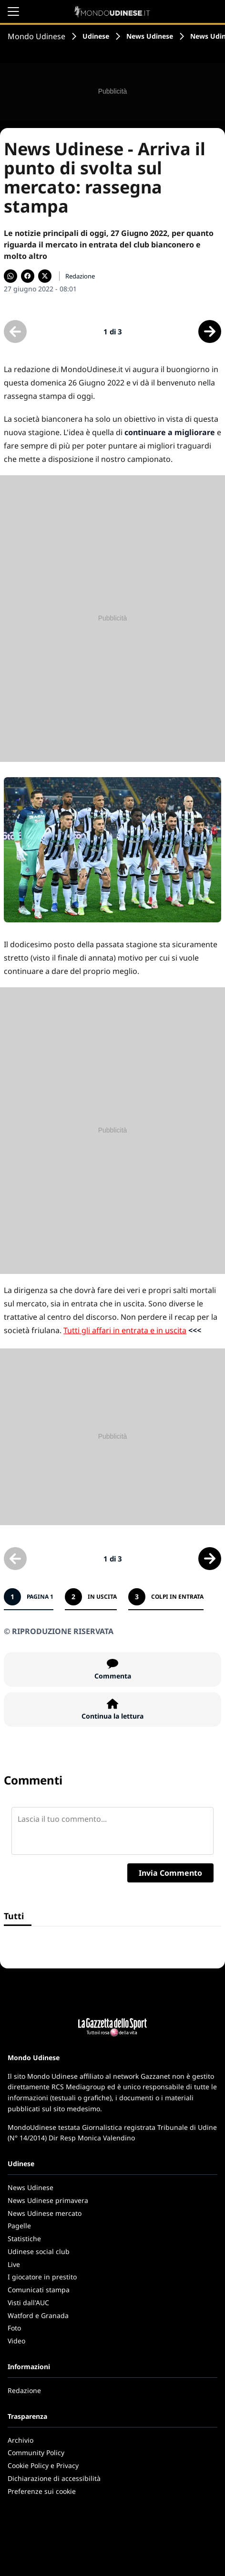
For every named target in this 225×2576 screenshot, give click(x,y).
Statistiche (24, 2238)
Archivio (20, 2440)
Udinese (95, 36)
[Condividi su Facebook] (27, 276)
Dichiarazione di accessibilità (54, 2478)
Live (14, 2264)
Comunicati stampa (39, 2289)
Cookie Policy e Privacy (43, 2465)
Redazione (24, 2390)
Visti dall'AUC (28, 2302)
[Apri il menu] (13, 11)
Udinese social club (39, 2251)
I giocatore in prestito (42, 2276)
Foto (14, 2327)
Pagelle (19, 2225)
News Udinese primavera (48, 2200)
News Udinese (149, 36)
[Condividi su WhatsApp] (10, 276)
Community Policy (36, 2452)
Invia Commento (170, 1873)
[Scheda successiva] (209, 331)
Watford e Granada (38, 2315)
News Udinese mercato (45, 2213)
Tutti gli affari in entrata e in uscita (124, 1330)
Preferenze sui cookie (42, 2491)
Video (16, 2340)
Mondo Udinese (36, 36)
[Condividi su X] (44, 276)
